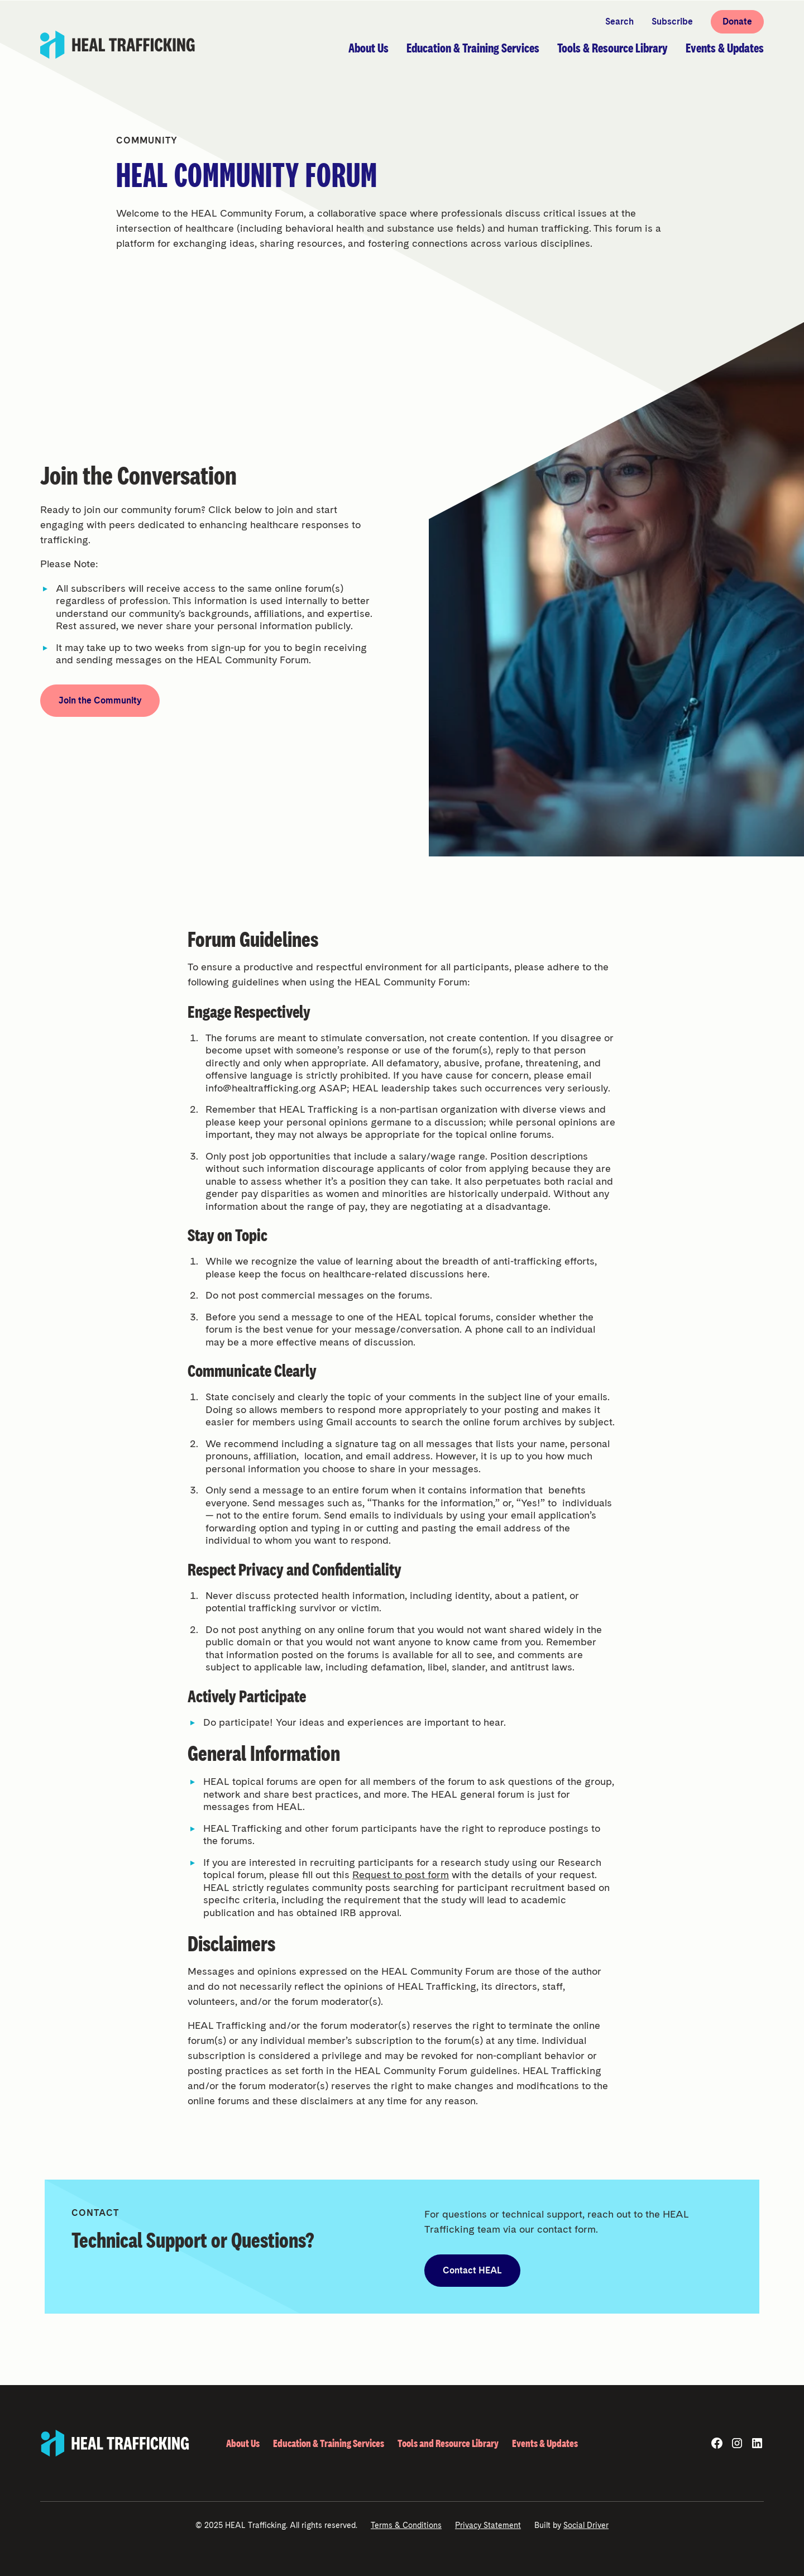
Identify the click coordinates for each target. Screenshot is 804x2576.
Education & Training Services (328, 2443)
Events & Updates (545, 2443)
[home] (117, 45)
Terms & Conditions (406, 2525)
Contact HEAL (472, 2270)
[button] (368, 48)
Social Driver (586, 2525)
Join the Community (100, 700)
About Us (243, 2443)
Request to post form (400, 1874)
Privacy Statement (488, 2525)
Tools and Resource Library (448, 2443)
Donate (737, 21)
